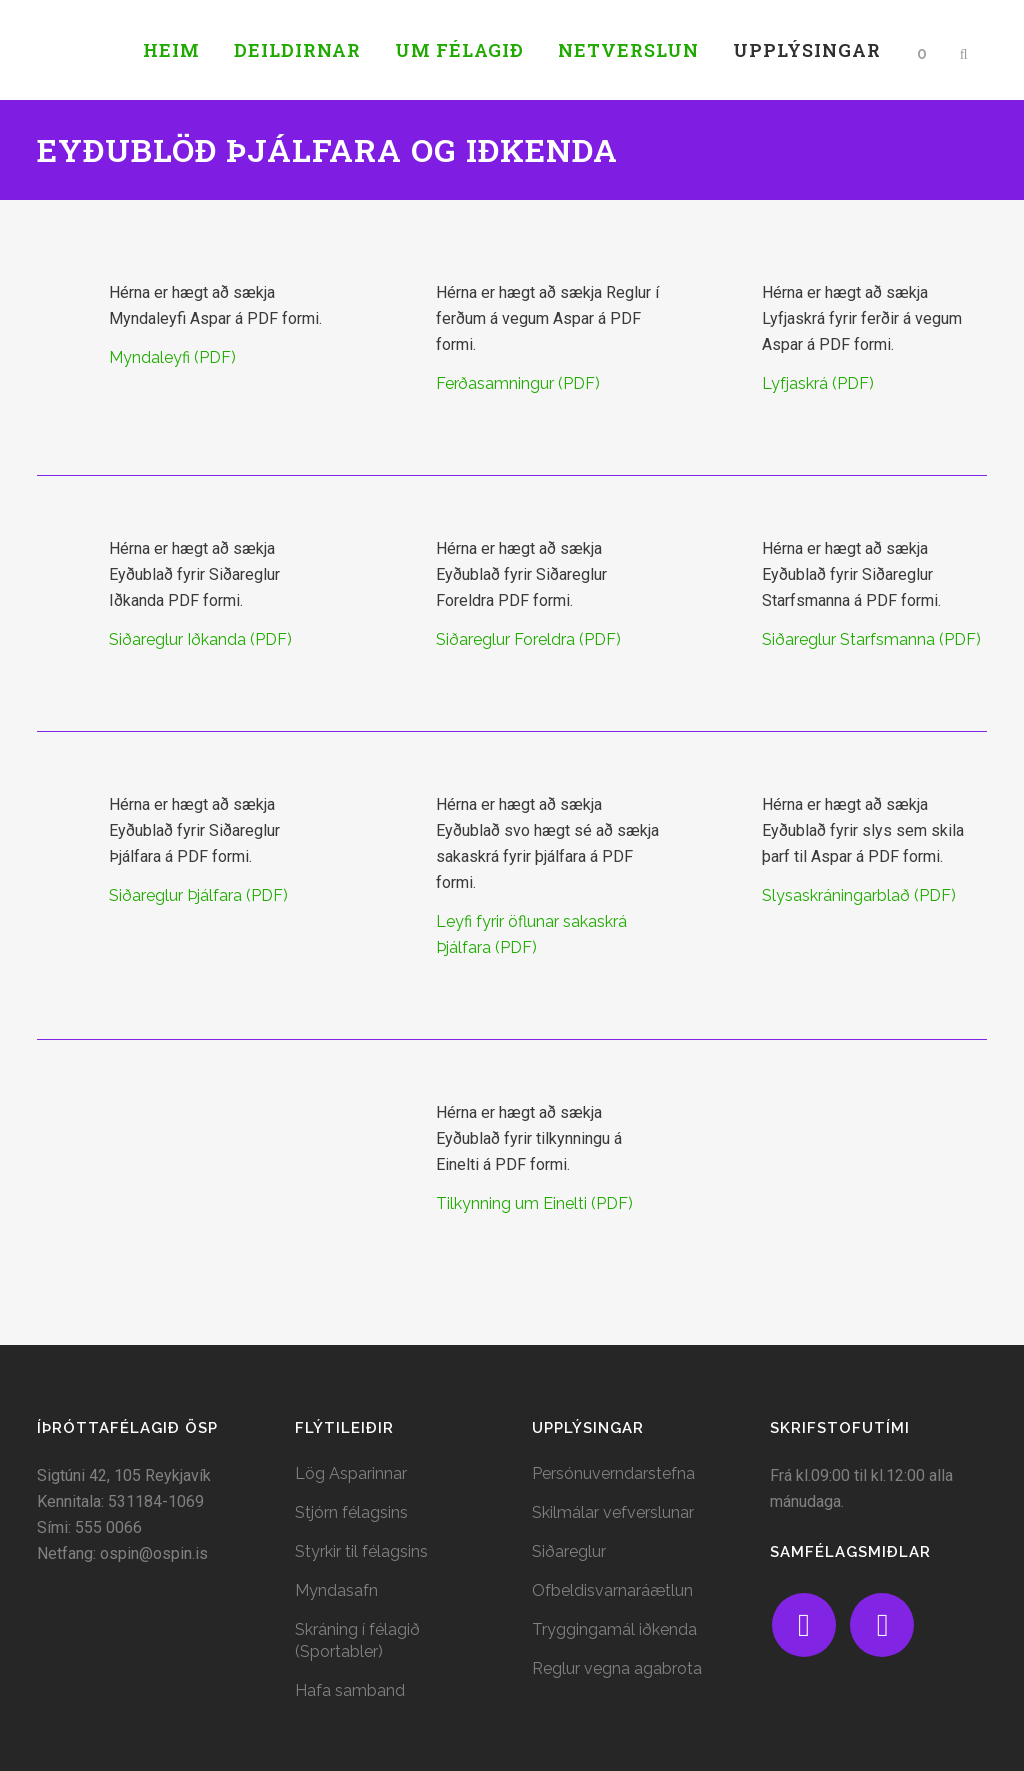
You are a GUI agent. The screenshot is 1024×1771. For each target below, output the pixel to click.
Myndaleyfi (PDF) (172, 357)
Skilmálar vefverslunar (613, 1512)
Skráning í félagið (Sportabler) (357, 1640)
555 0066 (108, 1527)
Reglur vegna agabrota (617, 1668)
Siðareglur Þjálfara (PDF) (198, 895)
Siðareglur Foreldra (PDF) (528, 639)
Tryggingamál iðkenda (614, 1629)
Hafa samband (350, 1690)
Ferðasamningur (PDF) (518, 383)
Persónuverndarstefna (613, 1473)
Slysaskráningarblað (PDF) (859, 895)
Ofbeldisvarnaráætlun (612, 1590)
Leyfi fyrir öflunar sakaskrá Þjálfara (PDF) (531, 934)
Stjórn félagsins (351, 1512)
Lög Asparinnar (351, 1473)
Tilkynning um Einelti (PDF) (534, 1203)
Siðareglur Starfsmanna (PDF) (871, 639)
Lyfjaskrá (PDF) (818, 383)
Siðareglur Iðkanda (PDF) (200, 639)
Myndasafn (336, 1590)
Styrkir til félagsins (361, 1551)
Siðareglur (569, 1551)
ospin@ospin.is (154, 1553)
